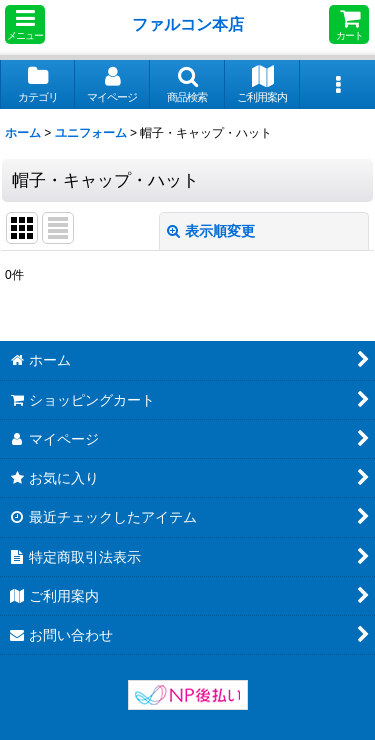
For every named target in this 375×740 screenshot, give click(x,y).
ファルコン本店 (192, 24)
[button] (25, 24)
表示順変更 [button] (211, 231)
